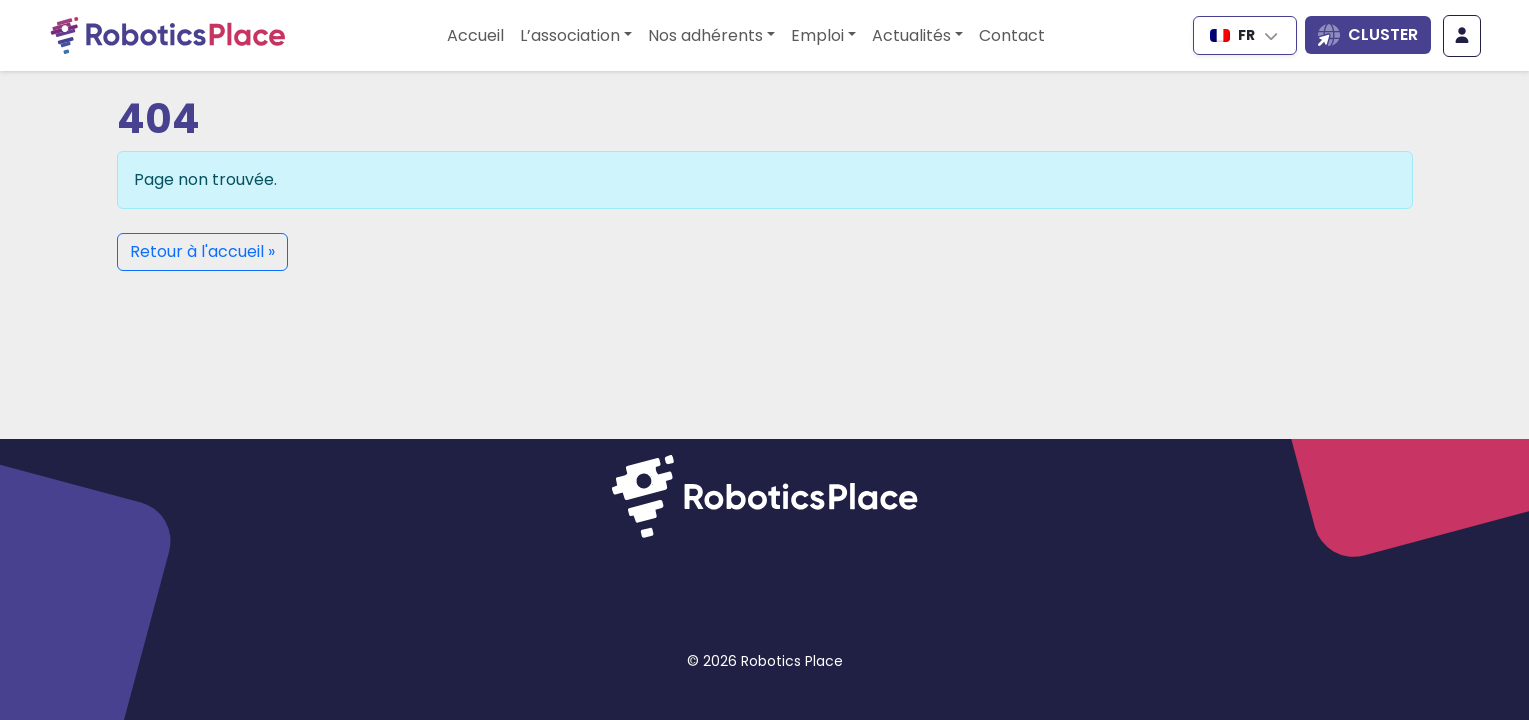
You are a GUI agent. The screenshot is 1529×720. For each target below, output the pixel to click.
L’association (570, 35)
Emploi (817, 35)
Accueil (475, 35)
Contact (1012, 35)
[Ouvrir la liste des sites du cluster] (1368, 35)
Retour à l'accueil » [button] (202, 251)
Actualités (911, 35)
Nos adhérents (705, 35)
